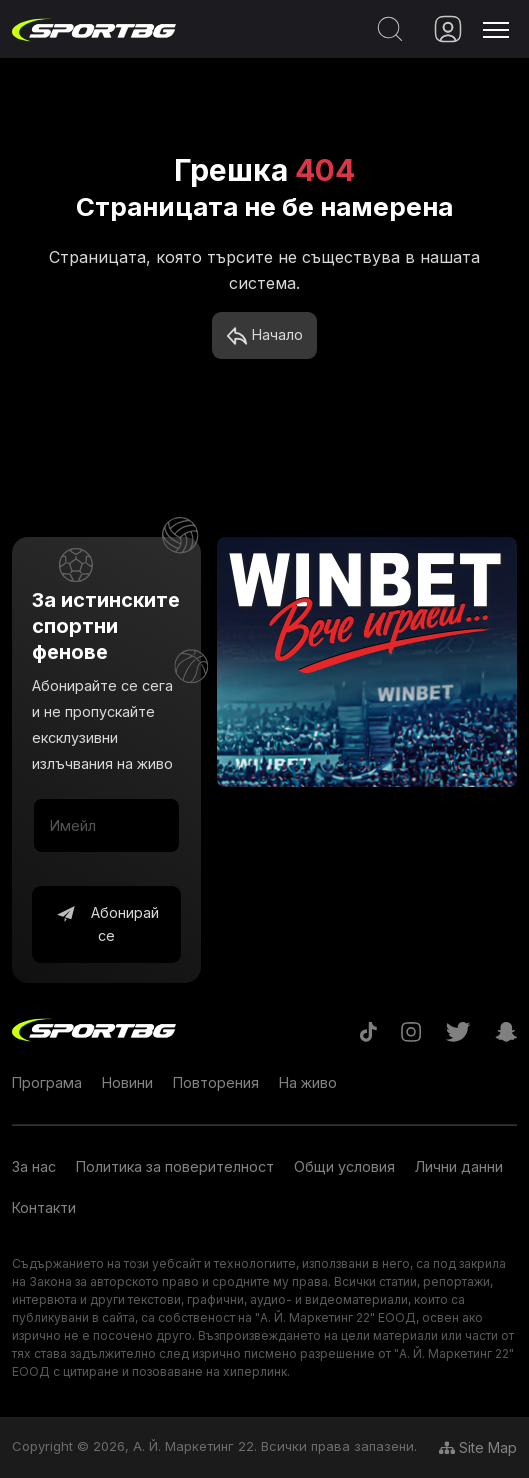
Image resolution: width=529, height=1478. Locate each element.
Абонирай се (107, 923)
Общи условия (344, 1166)
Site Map (478, 1447)
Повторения (216, 1082)
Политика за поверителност (175, 1166)
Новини (127, 1082)
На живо (308, 1082)
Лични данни (459, 1166)
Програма (47, 1082)
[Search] (386, 29)
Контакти (44, 1207)
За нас (34, 1166)
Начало (264, 336)
